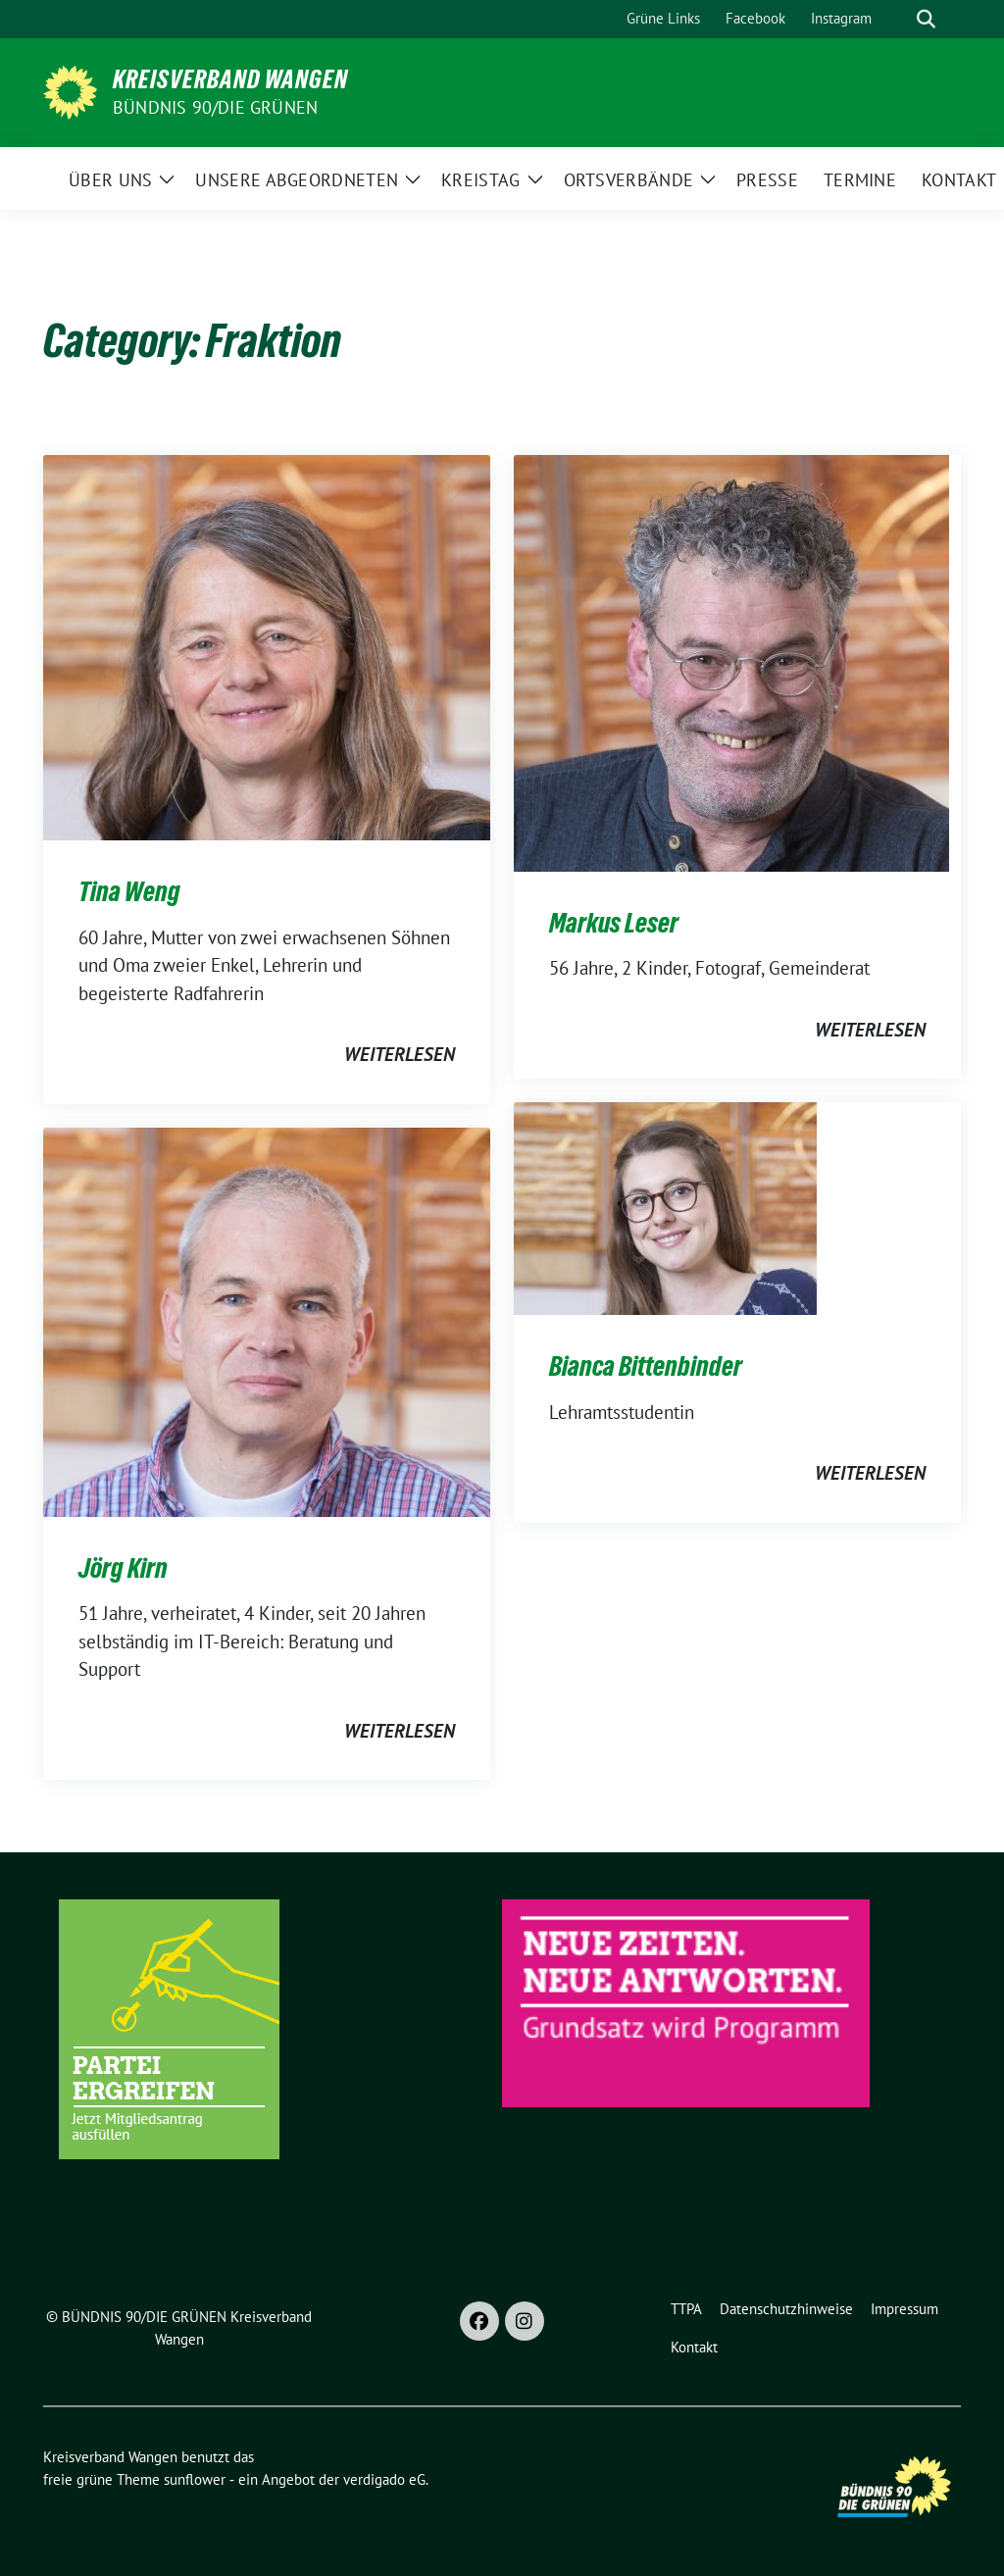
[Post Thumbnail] (266, 645)
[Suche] (898, 19)
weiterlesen (399, 1054)
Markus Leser (613, 922)
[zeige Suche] (926, 19)
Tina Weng (129, 891)
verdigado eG (384, 2479)
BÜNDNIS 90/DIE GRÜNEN (215, 107)
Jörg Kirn (123, 1568)
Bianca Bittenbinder (645, 1366)
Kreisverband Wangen (230, 79)
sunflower (195, 2479)
